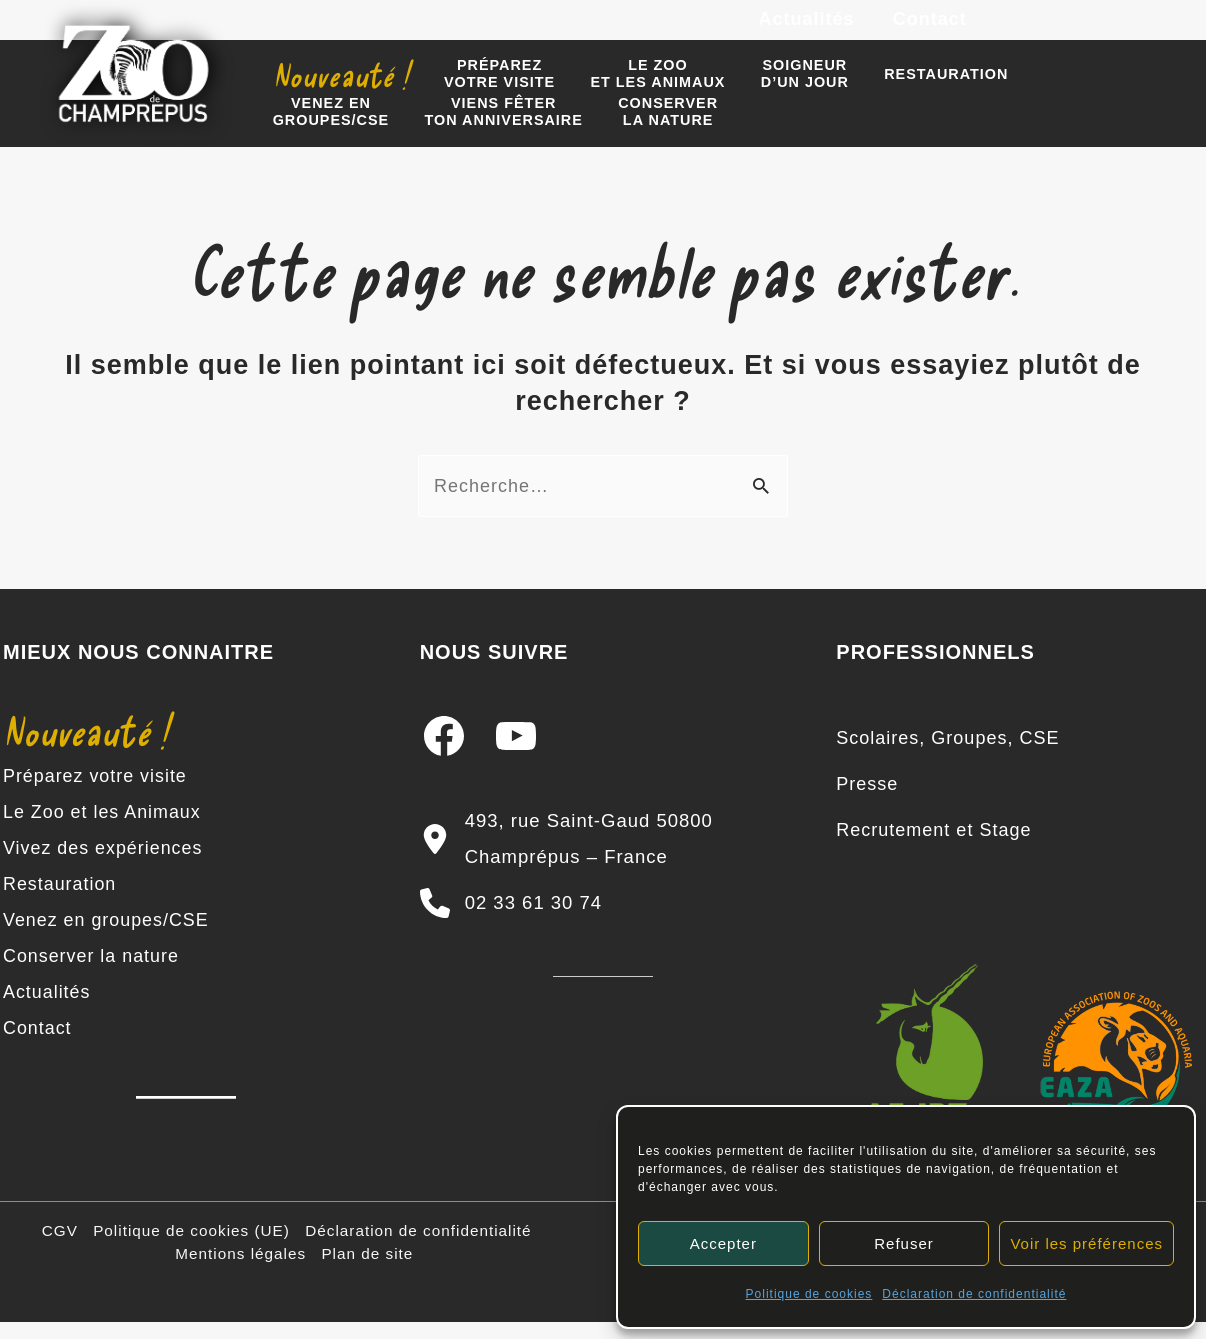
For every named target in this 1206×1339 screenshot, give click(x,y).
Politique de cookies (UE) (191, 1247)
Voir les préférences (1086, 1243)
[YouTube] (1111, 30)
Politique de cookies (809, 1294)
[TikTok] (1156, 30)
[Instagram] (1066, 30)
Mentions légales (240, 1270)
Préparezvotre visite (489, 88)
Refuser (904, 1243)
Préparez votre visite (95, 794)
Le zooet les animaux (641, 88)
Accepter (723, 1243)
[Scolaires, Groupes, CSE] (947, 756)
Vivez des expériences (103, 866)
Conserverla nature (507, 131)
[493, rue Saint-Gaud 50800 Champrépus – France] (603, 857)
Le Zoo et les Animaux (102, 830)
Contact (931, 28)
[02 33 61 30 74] (511, 921)
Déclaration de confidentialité (974, 1294)
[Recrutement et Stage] (933, 848)
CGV (60, 1247)
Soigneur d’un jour (782, 88)
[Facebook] (1021, 30)
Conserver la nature (91, 974)
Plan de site (367, 1270)
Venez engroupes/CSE (1066, 88)
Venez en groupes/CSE (106, 938)
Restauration (917, 89)
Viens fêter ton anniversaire (348, 131)
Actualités (810, 28)
